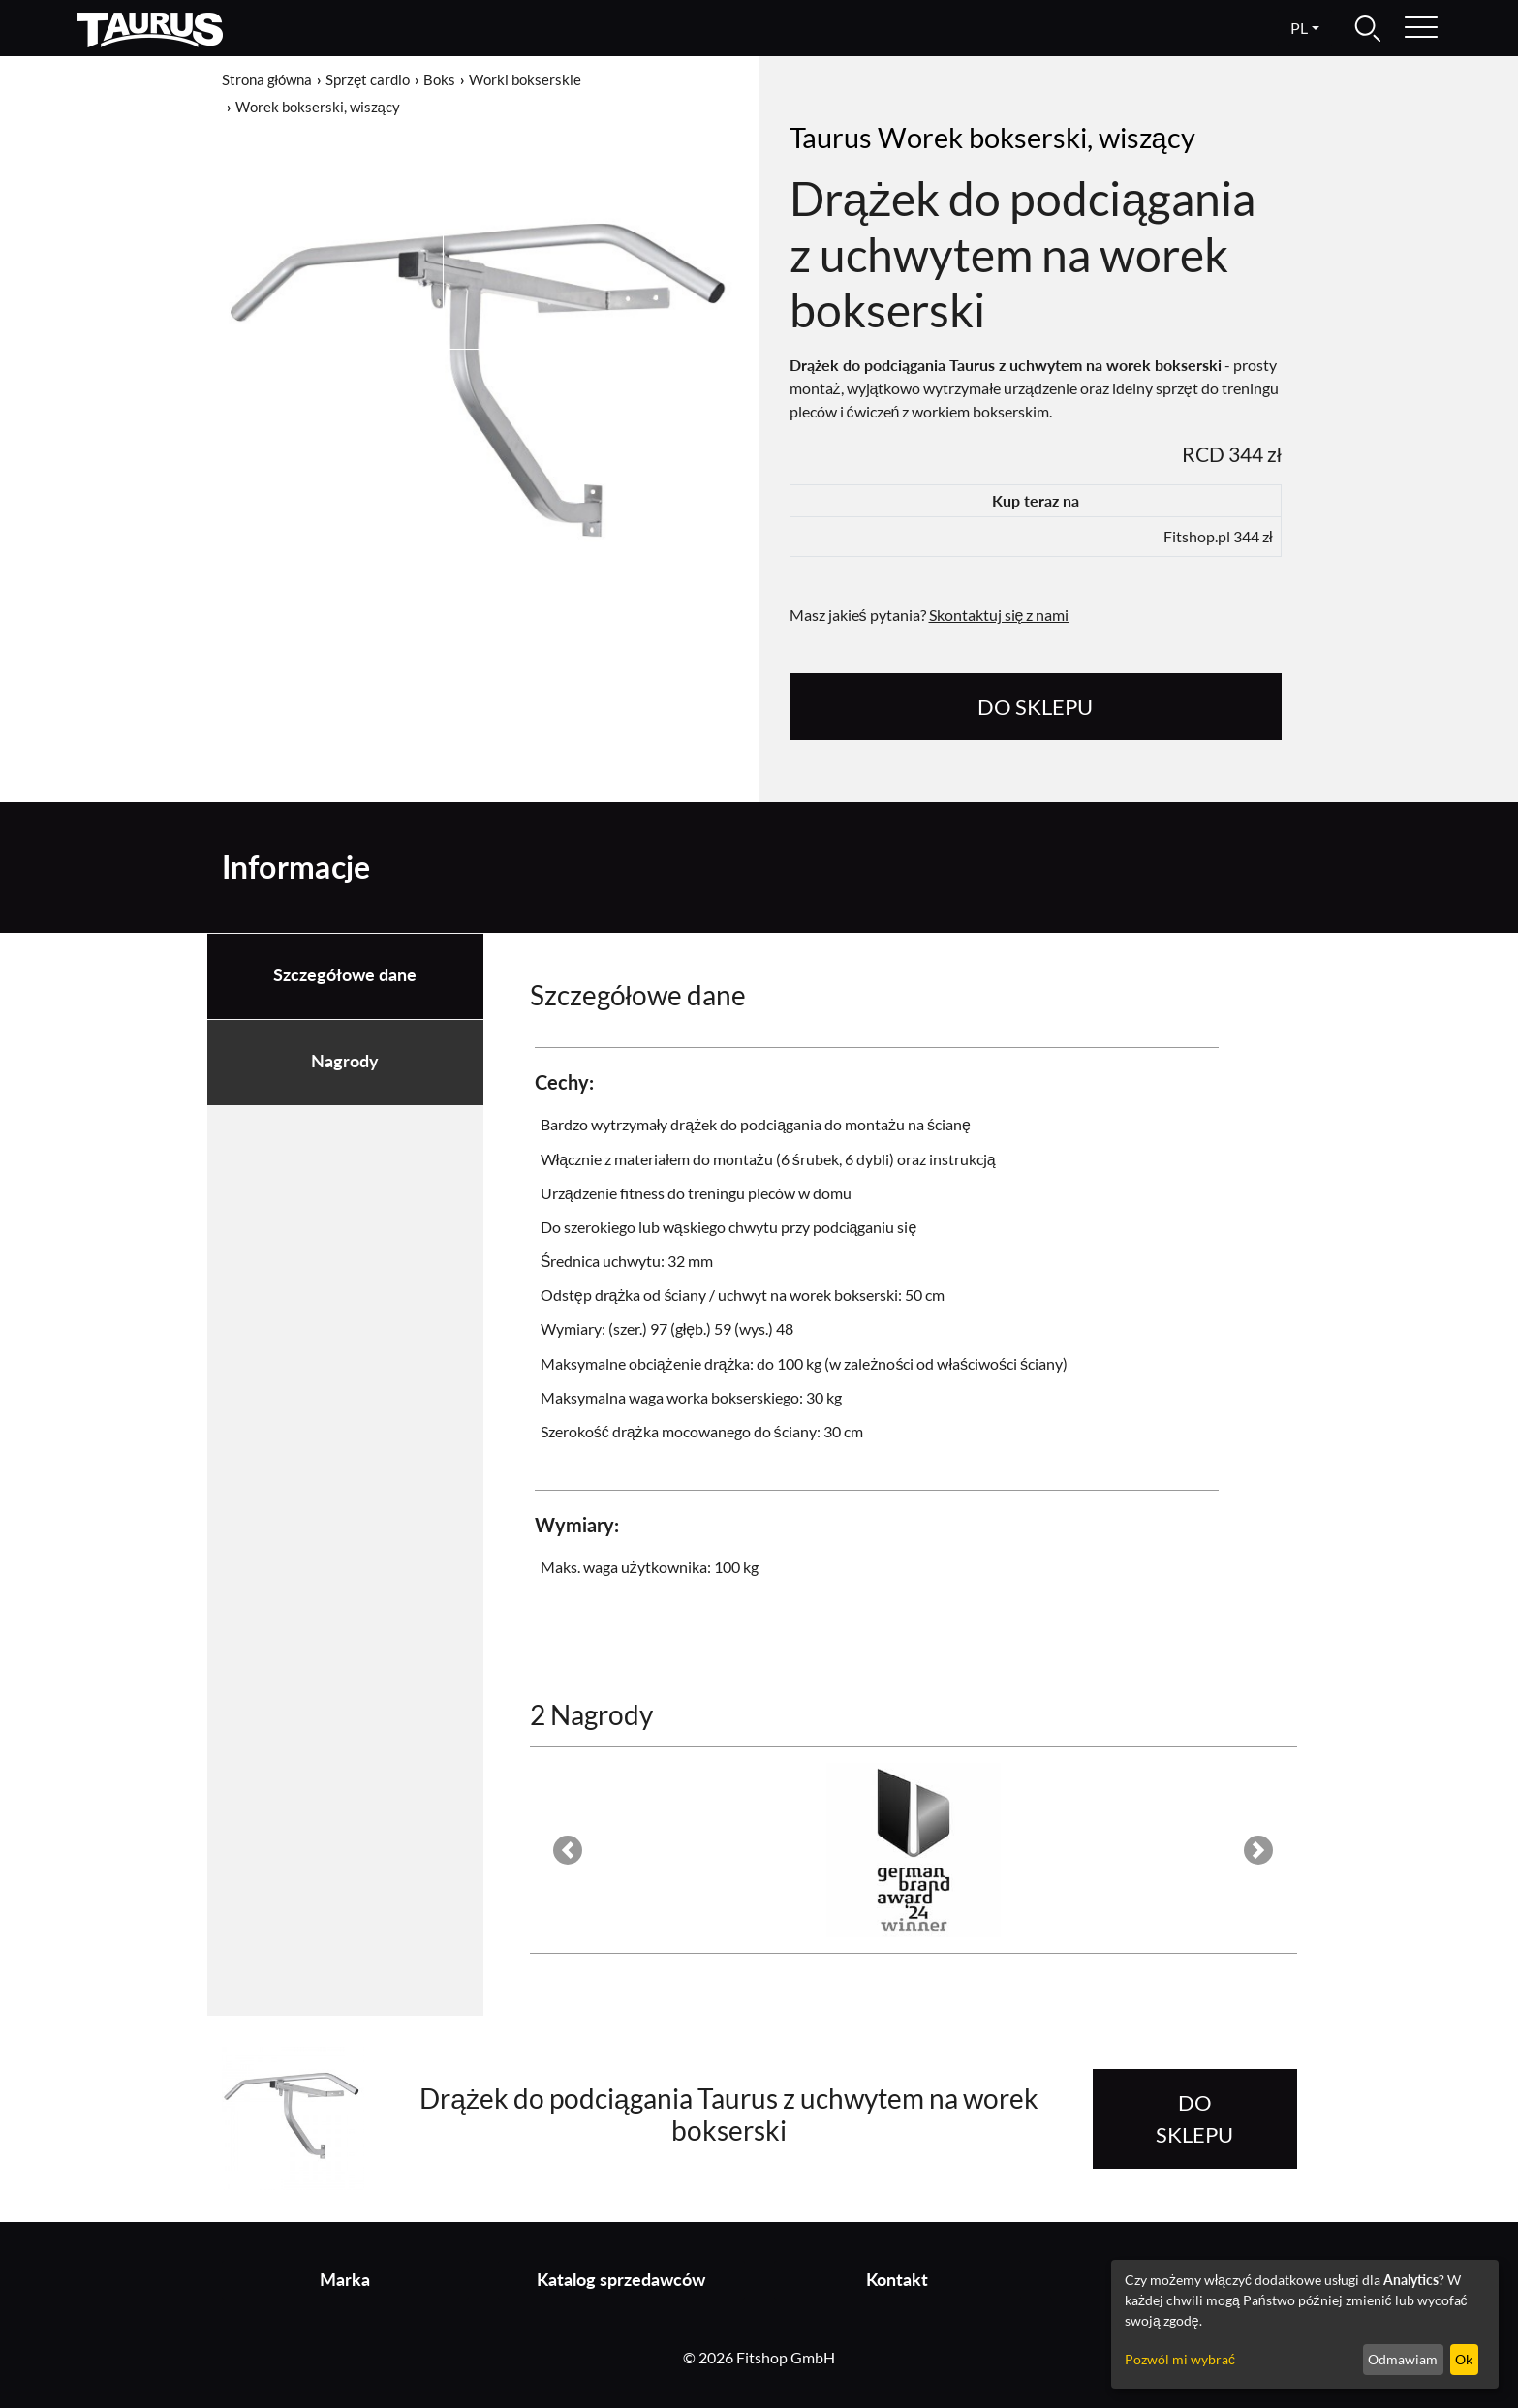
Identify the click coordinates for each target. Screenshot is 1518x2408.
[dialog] (1305, 2324)
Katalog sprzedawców (621, 2279)
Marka (345, 2279)
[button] (568, 1850)
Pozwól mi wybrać (1180, 2359)
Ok (1463, 2359)
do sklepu (1035, 707)
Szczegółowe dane (345, 975)
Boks (439, 79)
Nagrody (345, 1061)
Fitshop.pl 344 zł (1218, 536)
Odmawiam (1403, 2359)
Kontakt (897, 2279)
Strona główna (267, 79)
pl (1299, 27)
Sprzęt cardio (367, 79)
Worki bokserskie (525, 79)
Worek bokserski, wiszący (317, 106)
